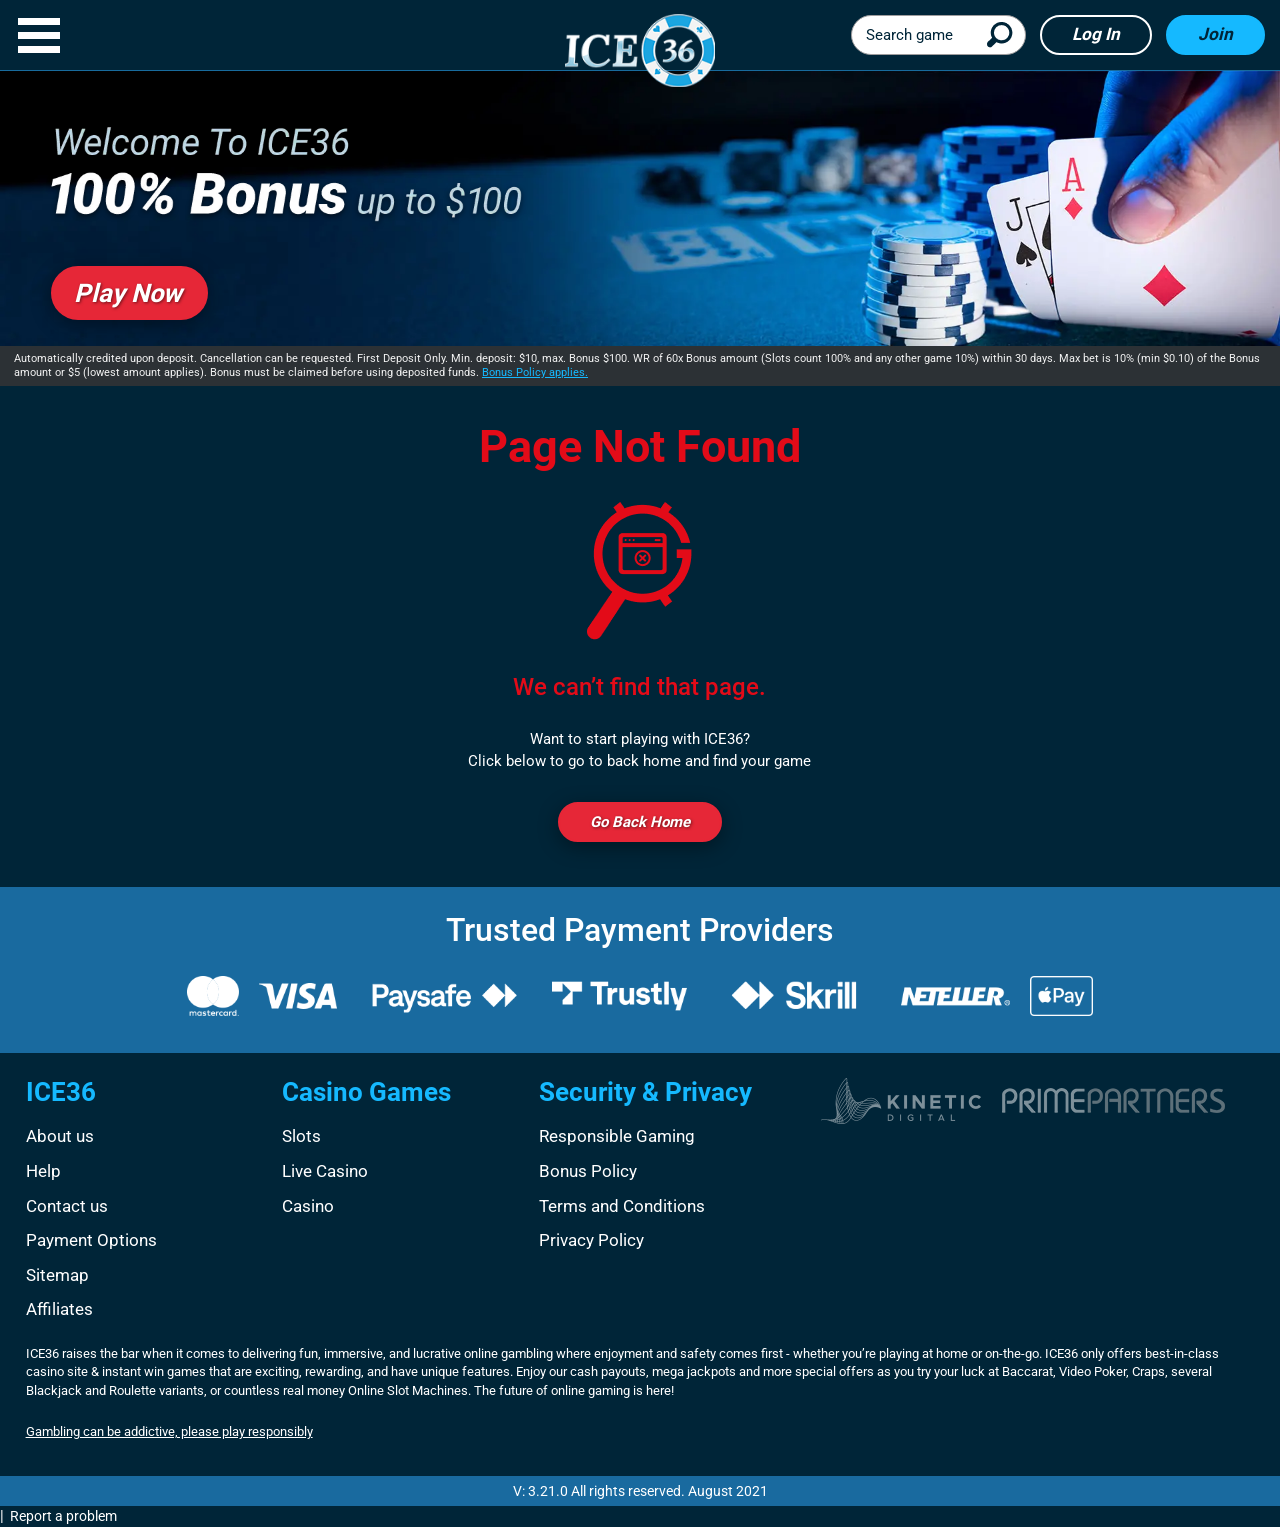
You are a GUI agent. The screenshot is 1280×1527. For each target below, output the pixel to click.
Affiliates (59, 1309)
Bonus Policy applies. (535, 372)
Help (43, 1171)
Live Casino (325, 1171)
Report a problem (63, 1516)
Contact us (67, 1206)
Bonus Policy (588, 1171)
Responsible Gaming (617, 1136)
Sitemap (57, 1275)
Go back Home (640, 822)
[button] (39, 35)
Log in (1096, 34)
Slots (301, 1136)
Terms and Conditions (622, 1206)
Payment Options (91, 1240)
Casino (308, 1206)
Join (1215, 34)
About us (60, 1136)
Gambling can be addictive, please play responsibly (169, 1431)
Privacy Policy (591, 1240)
